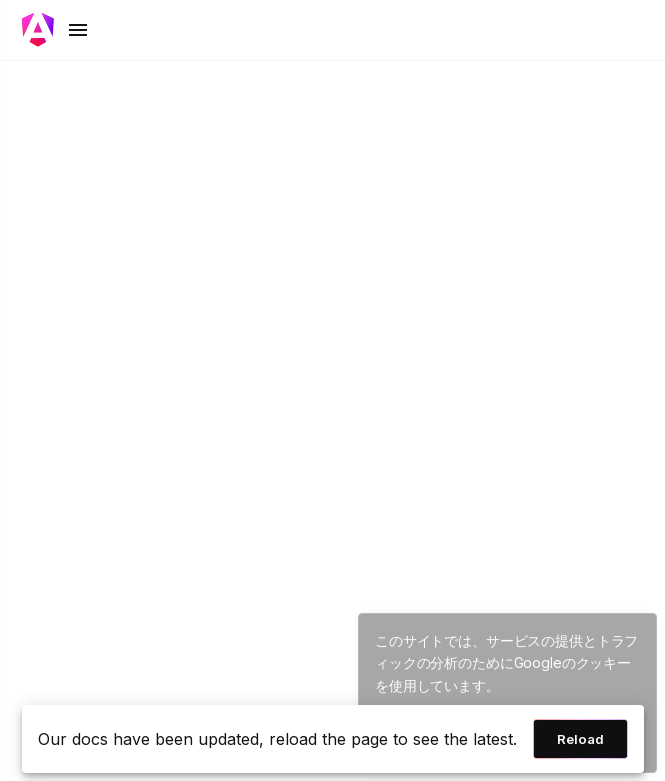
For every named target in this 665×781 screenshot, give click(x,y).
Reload (580, 739)
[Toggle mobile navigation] (56, 30)
